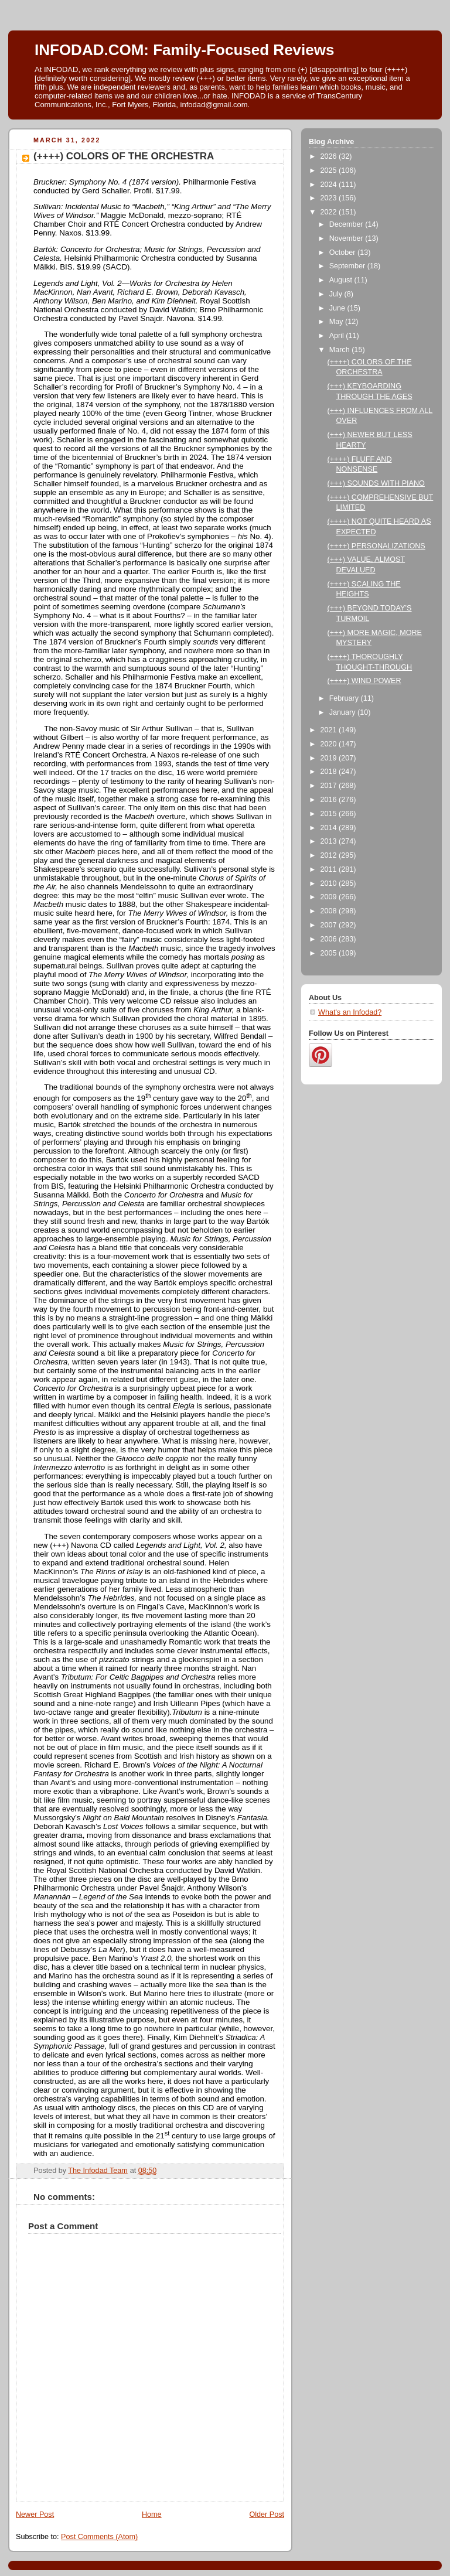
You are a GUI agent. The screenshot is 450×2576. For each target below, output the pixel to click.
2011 (330, 869)
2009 (330, 897)
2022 (330, 212)
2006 (330, 939)
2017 (330, 786)
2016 (330, 800)
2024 (330, 184)
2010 (330, 883)
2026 (330, 156)
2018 (330, 771)
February (345, 698)
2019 (330, 758)
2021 (330, 730)
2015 (330, 814)
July (337, 294)
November (347, 238)
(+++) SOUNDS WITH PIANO (376, 483)
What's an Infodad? (349, 1012)
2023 (330, 198)
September (348, 266)
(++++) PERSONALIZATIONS (376, 546)
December (347, 224)
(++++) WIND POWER (364, 681)
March (340, 350)
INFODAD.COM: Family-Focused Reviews (184, 50)
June (338, 308)
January (343, 712)
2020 (330, 744)
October (343, 252)
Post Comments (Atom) (99, 2537)
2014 (330, 828)
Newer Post (35, 2514)
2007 (330, 925)
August (341, 280)
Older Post (266, 2514)
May (337, 322)
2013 (330, 841)
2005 (330, 953)
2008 (330, 911)
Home (152, 2514)
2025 (330, 170)
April (337, 336)
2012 (330, 855)
